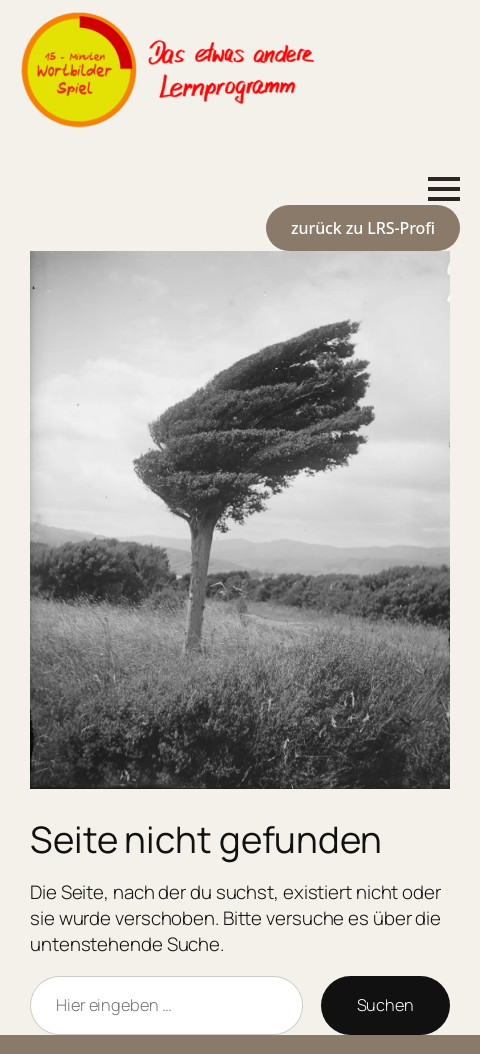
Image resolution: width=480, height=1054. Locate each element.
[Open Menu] (444, 189)
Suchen (385, 1005)
